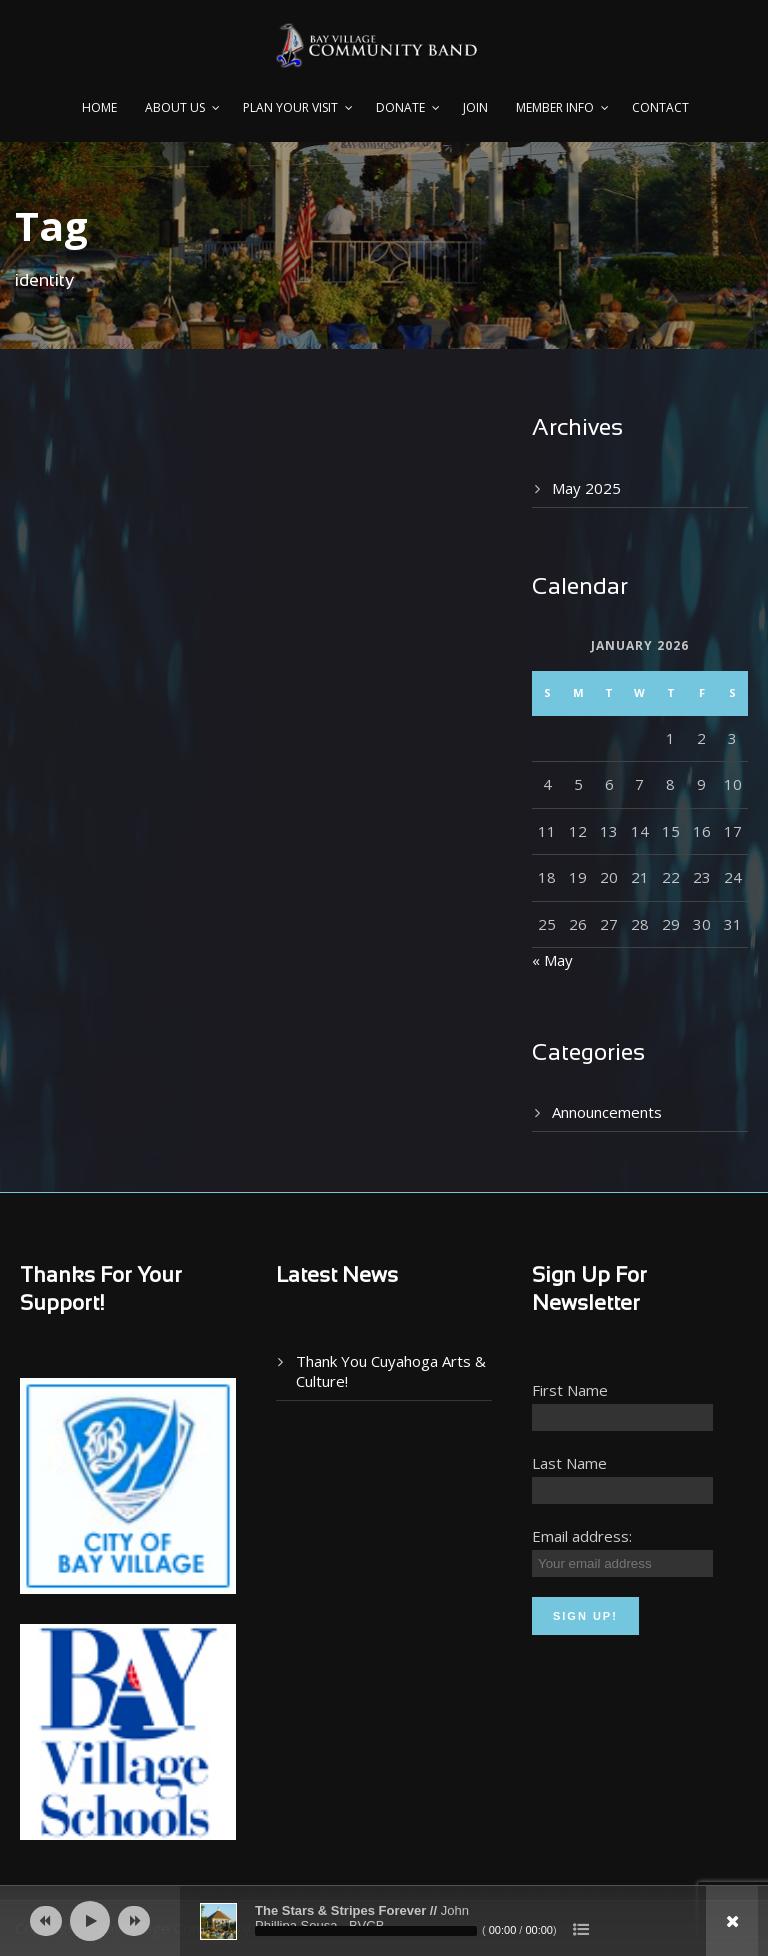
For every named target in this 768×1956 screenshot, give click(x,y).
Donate (400, 107)
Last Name (569, 1463)
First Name (570, 1390)
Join (475, 107)
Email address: (582, 1536)
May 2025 (586, 488)
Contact (660, 107)
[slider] (366, 1931)
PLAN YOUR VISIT (290, 107)
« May (552, 960)
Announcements (607, 1112)
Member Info (555, 107)
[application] (384, 1921)
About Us (175, 107)
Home (99, 107)
